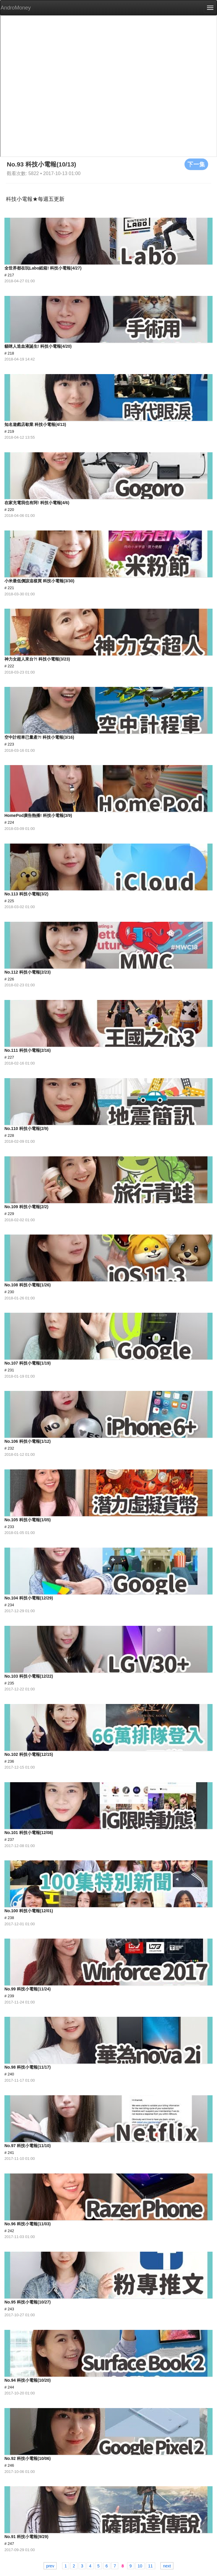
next (167, 2565)
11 (150, 2565)
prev (50, 2565)
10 (139, 2565)
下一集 (196, 164)
